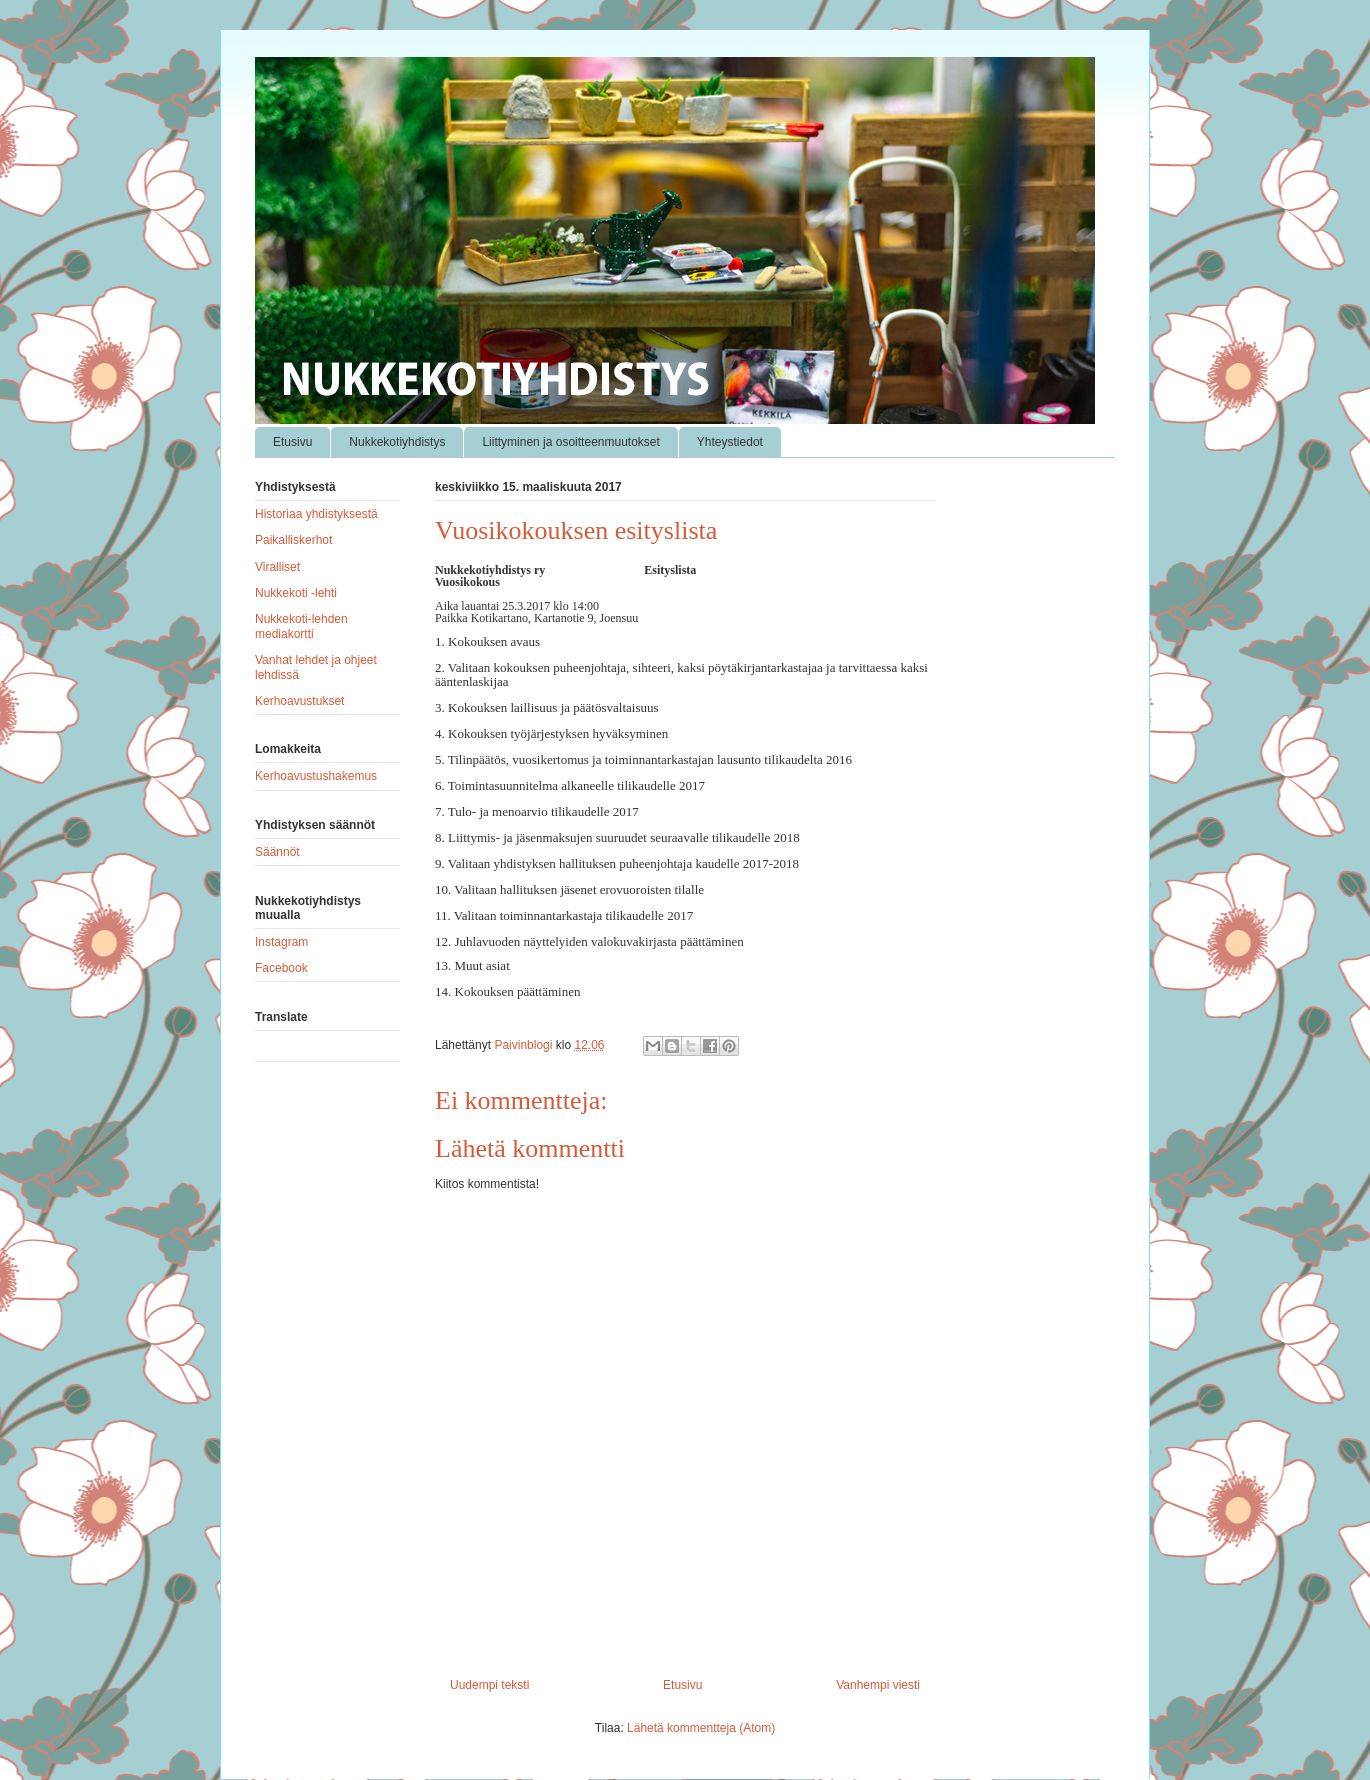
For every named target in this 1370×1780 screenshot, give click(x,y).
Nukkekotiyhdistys (397, 442)
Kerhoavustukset (299, 701)
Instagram (281, 942)
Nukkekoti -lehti (296, 593)
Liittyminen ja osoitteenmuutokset (570, 442)
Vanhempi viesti (878, 1685)
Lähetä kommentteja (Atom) (701, 1728)
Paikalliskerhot (293, 540)
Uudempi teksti (489, 1685)
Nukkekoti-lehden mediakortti (301, 626)
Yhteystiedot (730, 442)
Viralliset (277, 567)
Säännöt (277, 852)
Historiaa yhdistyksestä (316, 514)
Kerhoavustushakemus (316, 776)
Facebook (281, 968)
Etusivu (292, 442)
